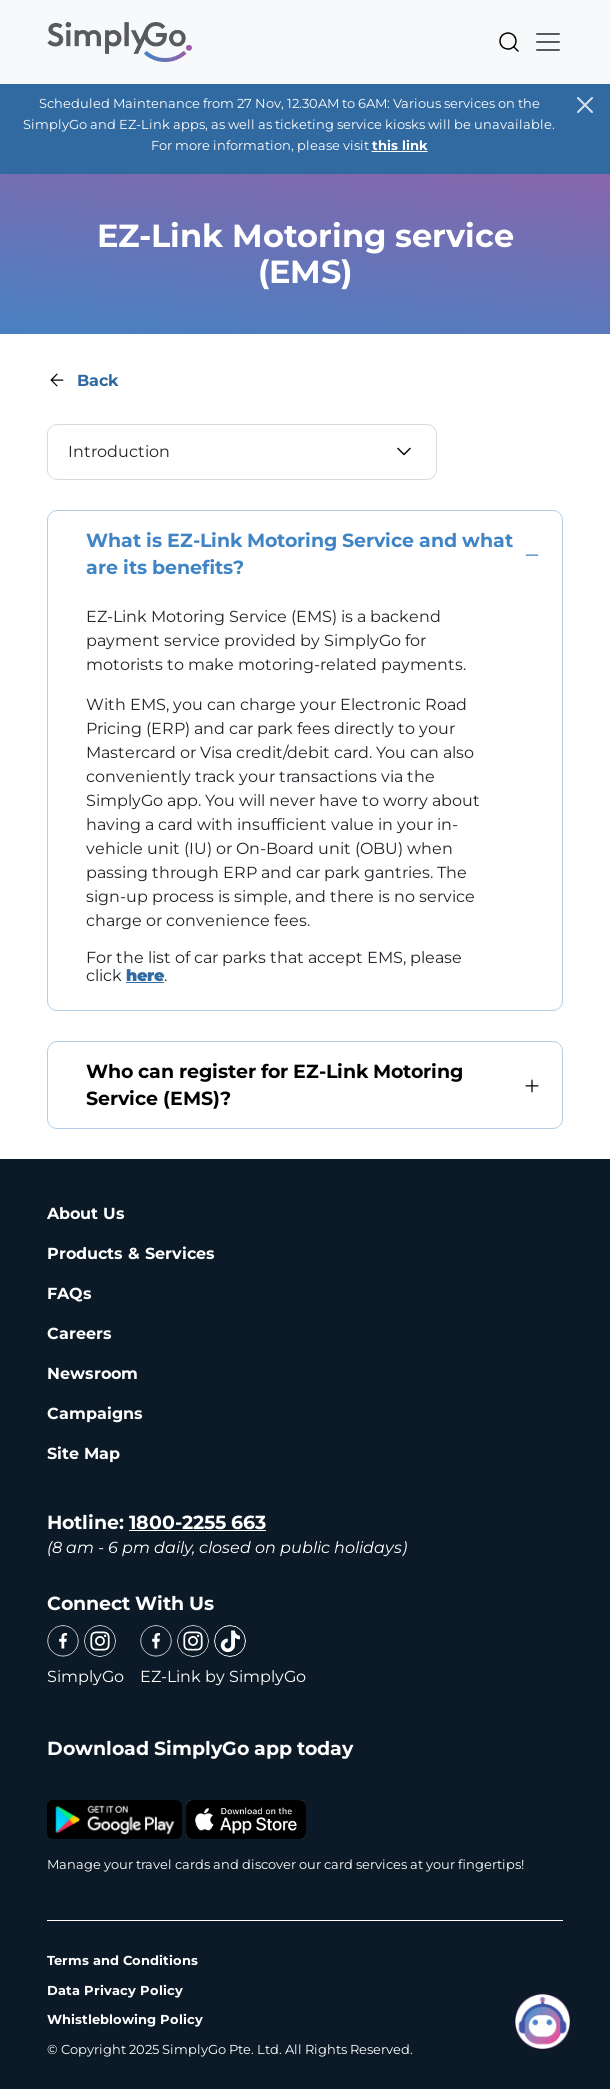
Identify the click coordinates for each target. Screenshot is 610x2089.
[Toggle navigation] (542, 42)
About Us (86, 1213)
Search (509, 42)
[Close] (585, 105)
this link (400, 145)
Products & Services (131, 1253)
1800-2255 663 (197, 1522)
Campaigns (95, 1413)
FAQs (69, 1293)
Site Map (83, 1453)
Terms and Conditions (122, 1960)
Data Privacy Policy (115, 1990)
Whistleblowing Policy (125, 2019)
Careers (79, 1333)
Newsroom (92, 1373)
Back (97, 380)
